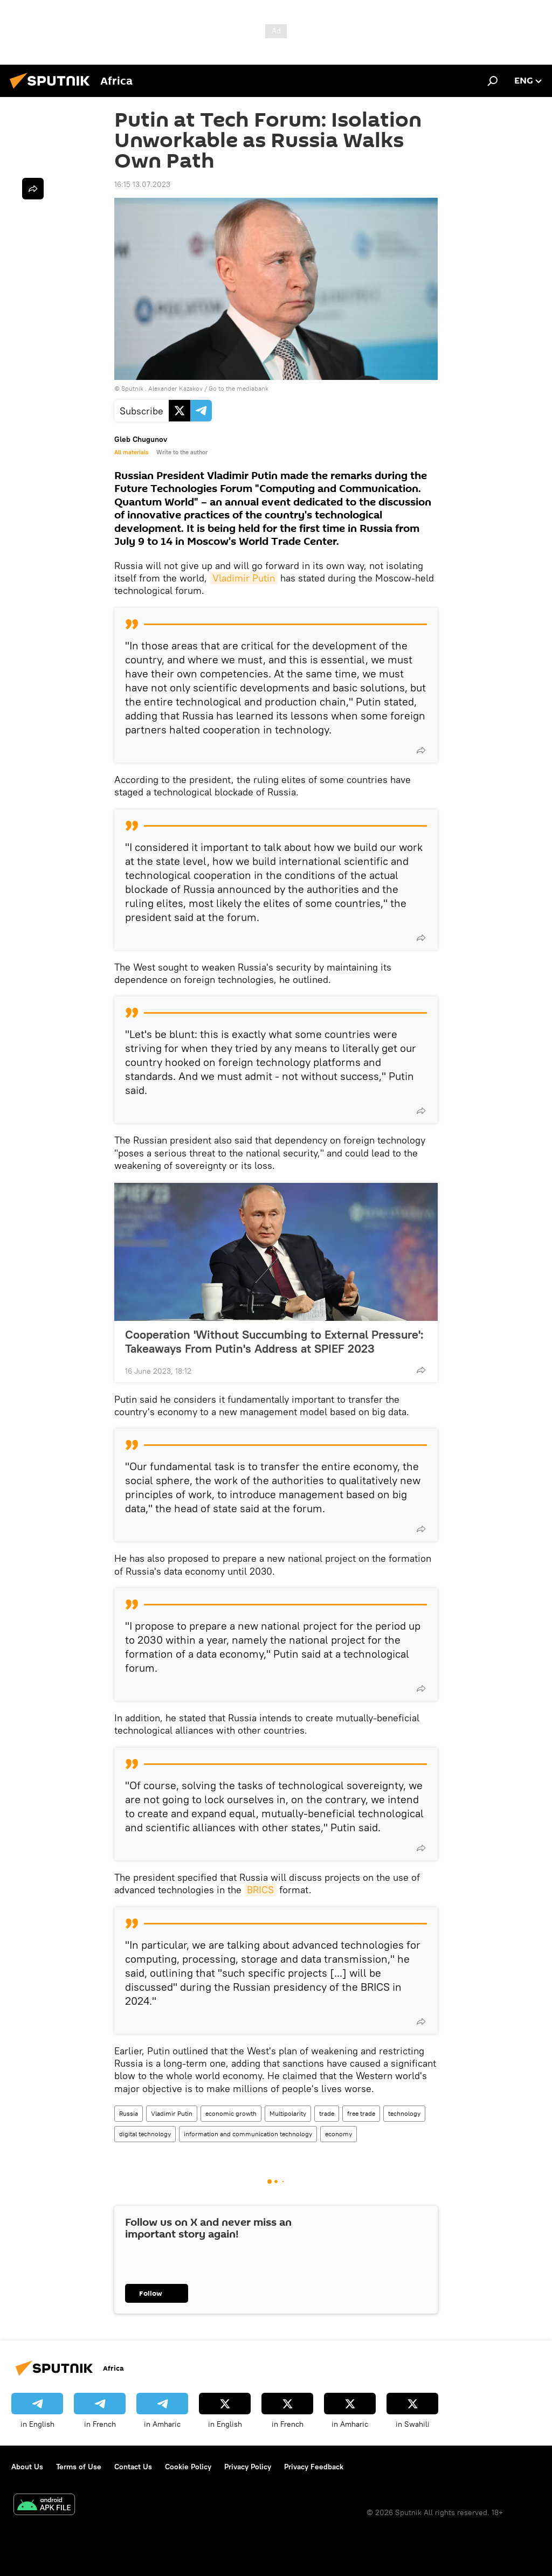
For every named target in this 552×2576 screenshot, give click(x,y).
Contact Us (133, 2466)
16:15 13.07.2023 (142, 184)
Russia (128, 2113)
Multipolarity (288, 2113)
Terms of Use (78, 2466)
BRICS (260, 1889)
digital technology (145, 2134)
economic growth (231, 2113)
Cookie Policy (188, 2466)
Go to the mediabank (238, 388)
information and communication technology (248, 2134)
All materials (131, 452)
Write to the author (182, 452)
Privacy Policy (247, 2466)
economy (338, 2134)
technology (404, 2113)
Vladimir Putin (243, 578)
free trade (361, 2113)
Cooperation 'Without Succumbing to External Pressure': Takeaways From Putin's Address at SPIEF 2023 (274, 1341)
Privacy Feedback (313, 2466)
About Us (27, 2466)
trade (326, 2113)
